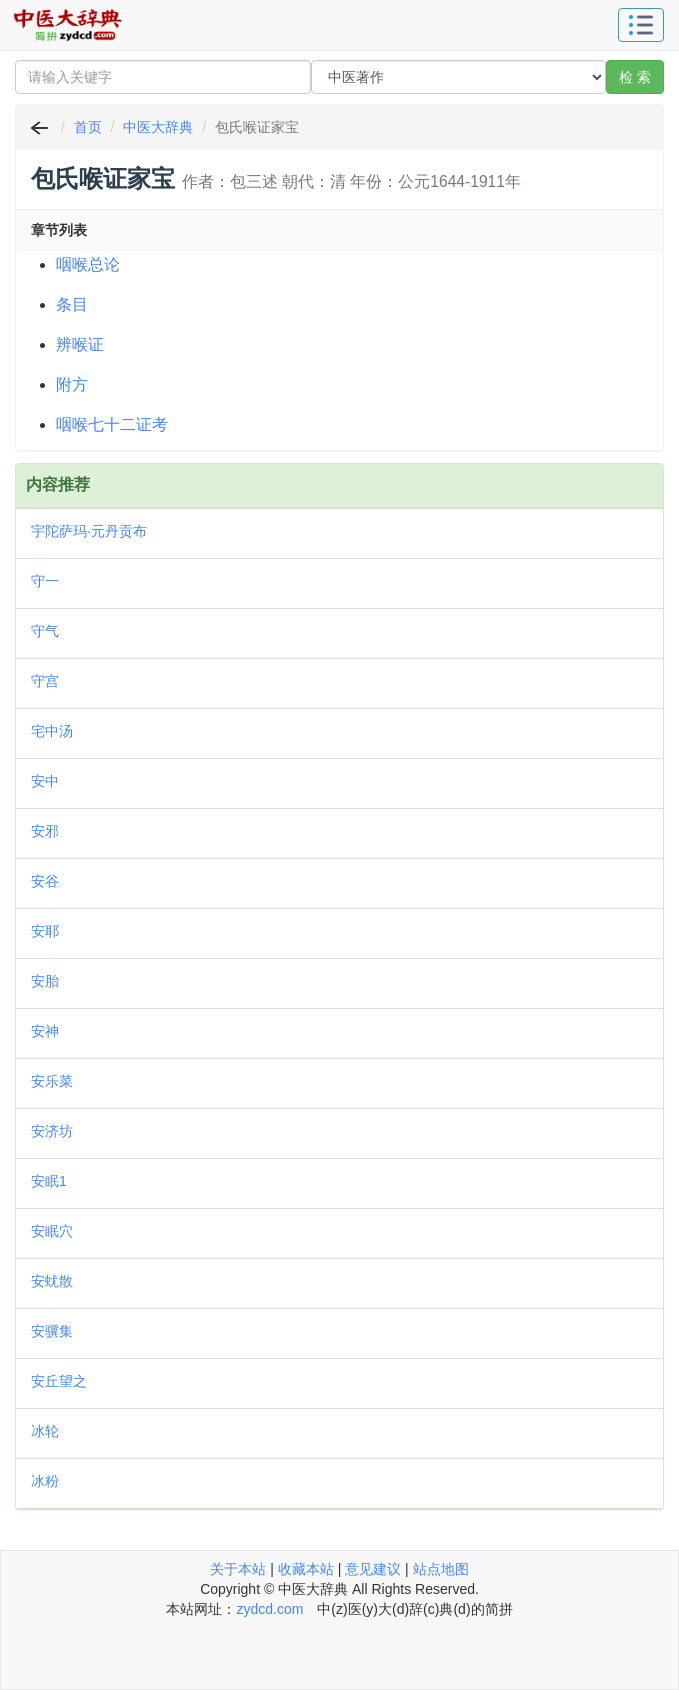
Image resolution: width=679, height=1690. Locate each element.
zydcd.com (269, 1609)
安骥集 (52, 1331)
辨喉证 (80, 344)
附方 (72, 384)
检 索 (635, 77)
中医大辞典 (158, 127)
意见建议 (373, 1569)
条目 (72, 304)
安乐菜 (52, 1081)
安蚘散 (52, 1281)
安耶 (45, 931)
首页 (88, 127)
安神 (45, 1031)
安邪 (45, 831)
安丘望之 (59, 1381)
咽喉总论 (88, 264)
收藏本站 (306, 1569)
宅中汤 (52, 731)
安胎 (45, 981)
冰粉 (45, 1481)
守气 (45, 631)
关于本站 (238, 1569)
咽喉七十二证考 (112, 424)
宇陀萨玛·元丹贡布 (89, 531)
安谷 (45, 881)
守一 (45, 581)
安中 (45, 781)
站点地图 (441, 1569)
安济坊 (52, 1131)
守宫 (45, 681)
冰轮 (45, 1431)
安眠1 (49, 1181)
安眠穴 (52, 1231)
